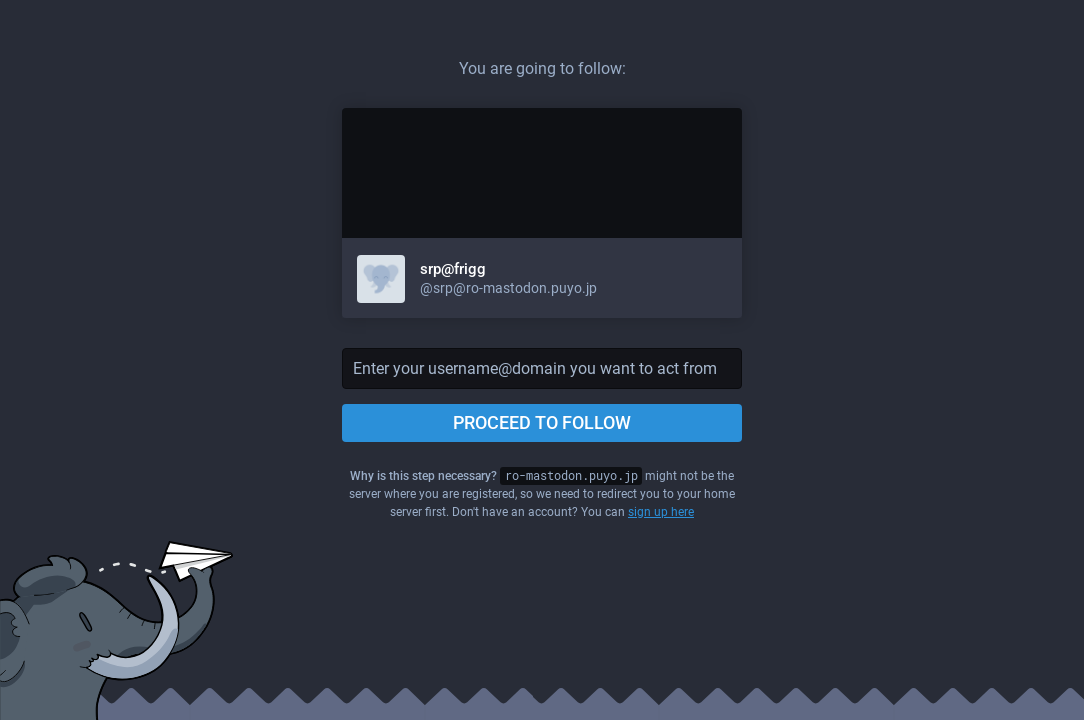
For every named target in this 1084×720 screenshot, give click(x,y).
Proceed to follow (542, 422)
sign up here (661, 512)
